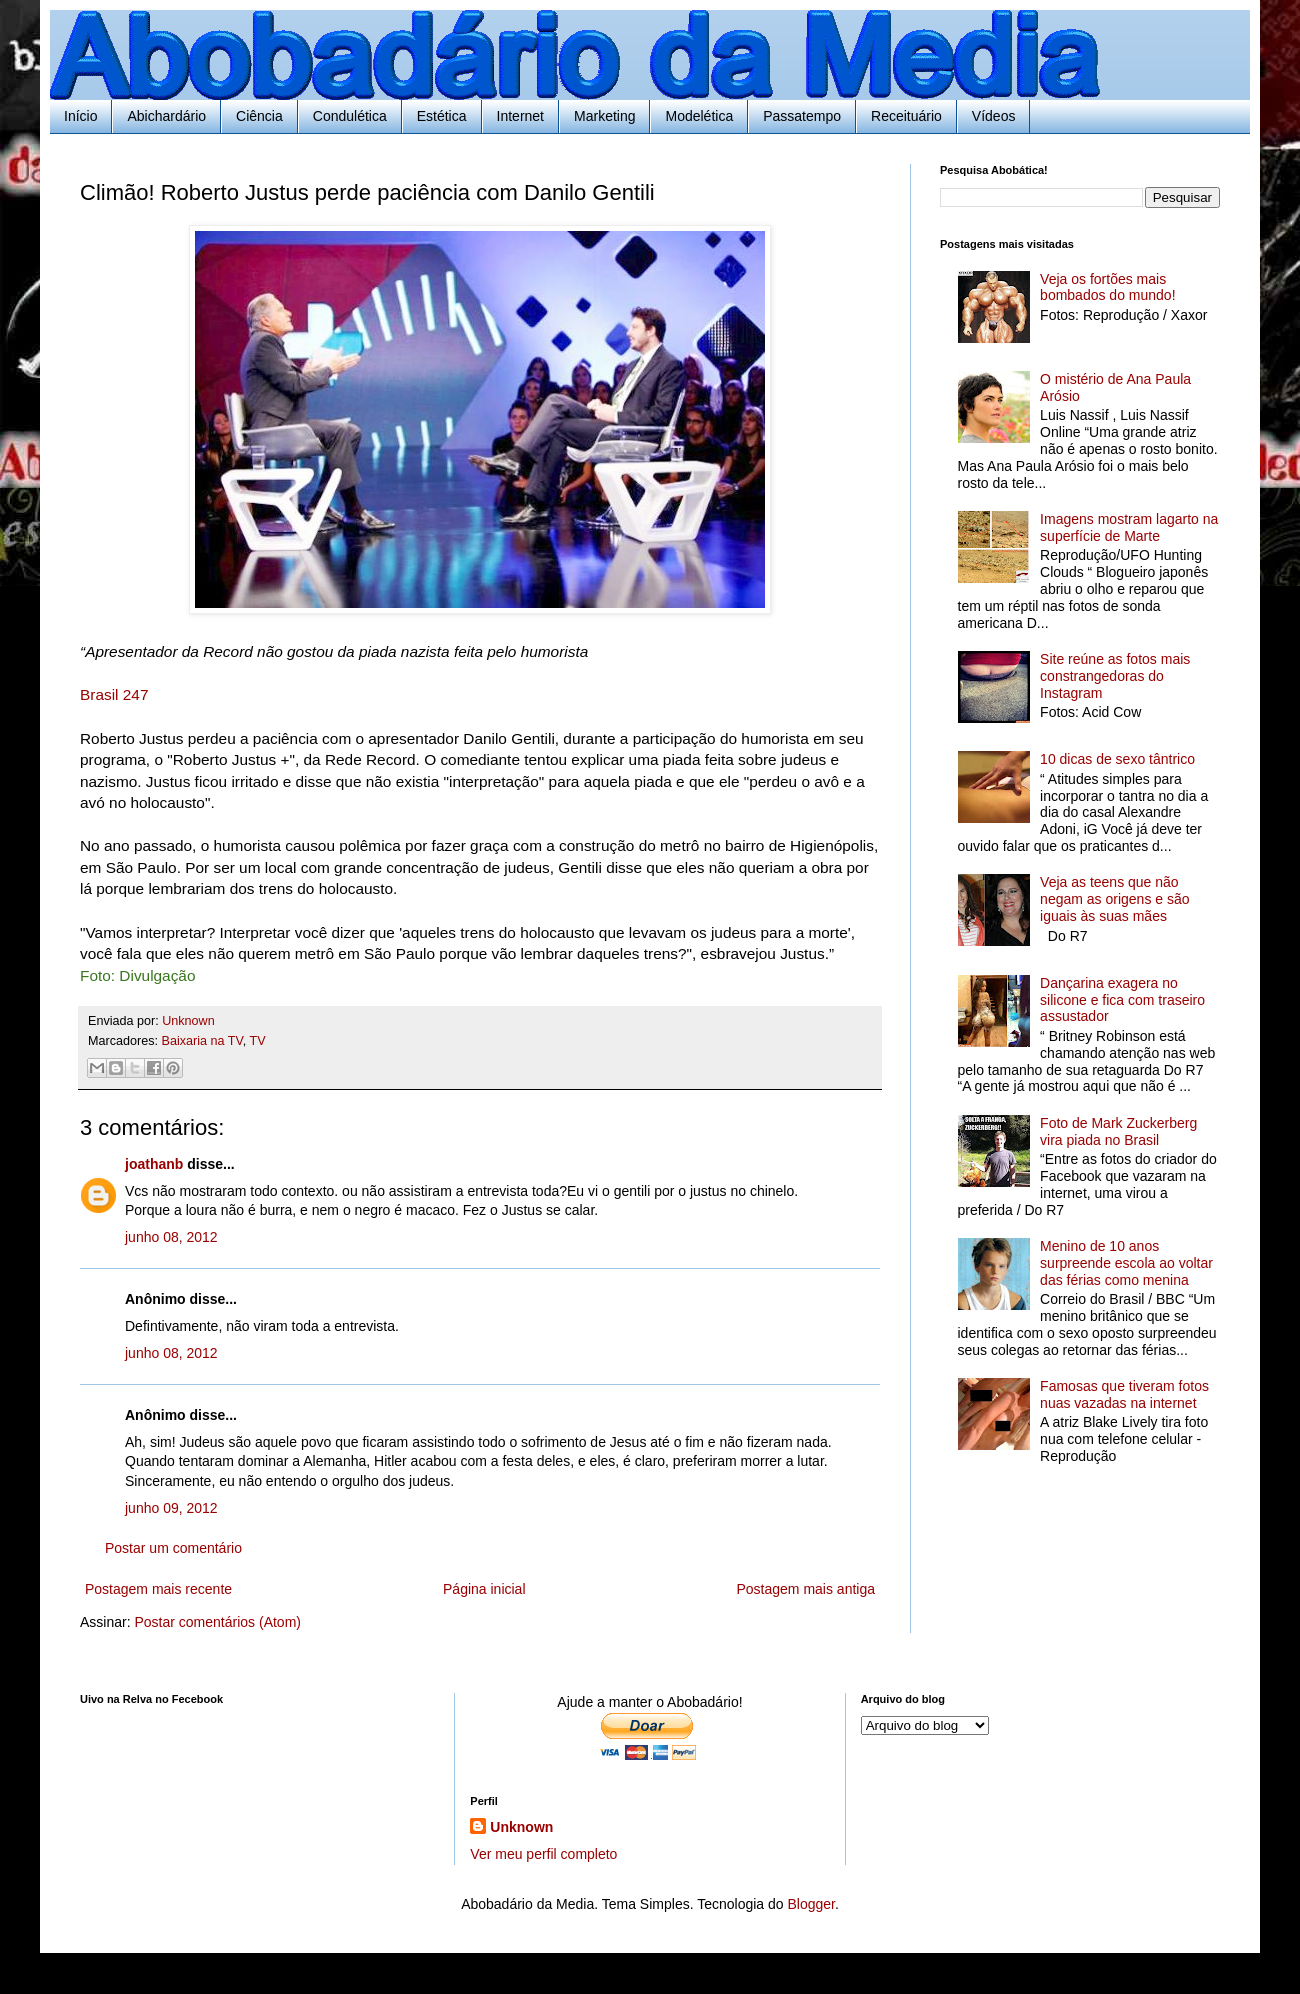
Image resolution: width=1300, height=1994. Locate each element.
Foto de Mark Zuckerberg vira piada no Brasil (1118, 1131)
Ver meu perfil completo (543, 1854)
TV (258, 1041)
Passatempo (802, 116)
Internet (520, 116)
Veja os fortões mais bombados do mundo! (1107, 287)
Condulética (350, 116)
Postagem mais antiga (805, 1589)
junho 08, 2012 (171, 1237)
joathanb (154, 1164)
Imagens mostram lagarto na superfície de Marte (1129, 527)
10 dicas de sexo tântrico (1117, 759)
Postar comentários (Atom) (217, 1622)
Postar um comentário (173, 1548)
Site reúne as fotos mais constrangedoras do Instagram (1115, 676)
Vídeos (994, 116)
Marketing (604, 116)
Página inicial (484, 1589)
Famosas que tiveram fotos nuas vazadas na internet (1124, 1394)
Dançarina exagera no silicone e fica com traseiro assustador (1122, 1000)
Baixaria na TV (202, 1041)
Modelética (699, 116)
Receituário (906, 116)
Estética (442, 116)
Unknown (521, 1827)
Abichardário (166, 116)
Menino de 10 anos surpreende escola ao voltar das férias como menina (1126, 1263)
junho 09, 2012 (171, 1508)
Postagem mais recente (158, 1589)
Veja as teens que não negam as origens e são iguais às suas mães (1114, 899)
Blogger (810, 1904)
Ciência (259, 116)
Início (80, 116)
